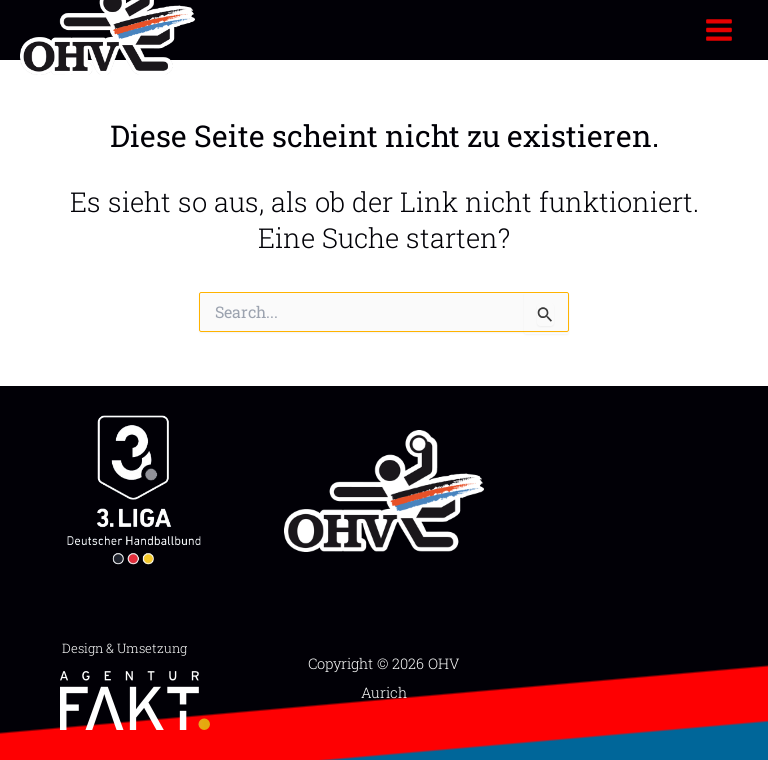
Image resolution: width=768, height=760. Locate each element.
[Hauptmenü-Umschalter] (719, 29)
